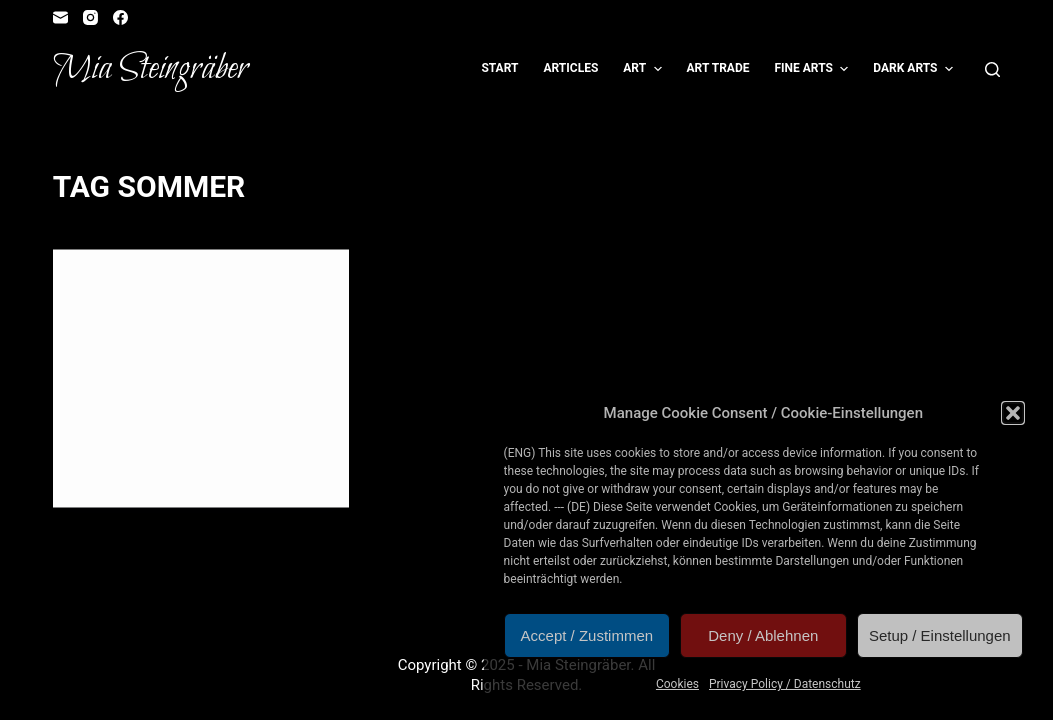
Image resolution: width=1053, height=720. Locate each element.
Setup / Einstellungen (940, 635)
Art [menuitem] (644, 69)
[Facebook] (120, 17)
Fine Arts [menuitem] (813, 69)
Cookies (677, 684)
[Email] (60, 17)
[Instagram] (90, 17)
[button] (1013, 413)
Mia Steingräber (150, 69)
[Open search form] (992, 69)
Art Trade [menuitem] (718, 68)
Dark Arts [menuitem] (915, 69)
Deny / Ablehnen (763, 635)
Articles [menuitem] (570, 68)
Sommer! (128, 326)
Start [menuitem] (499, 68)
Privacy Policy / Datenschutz (785, 684)
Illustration (123, 289)
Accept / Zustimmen (587, 635)
